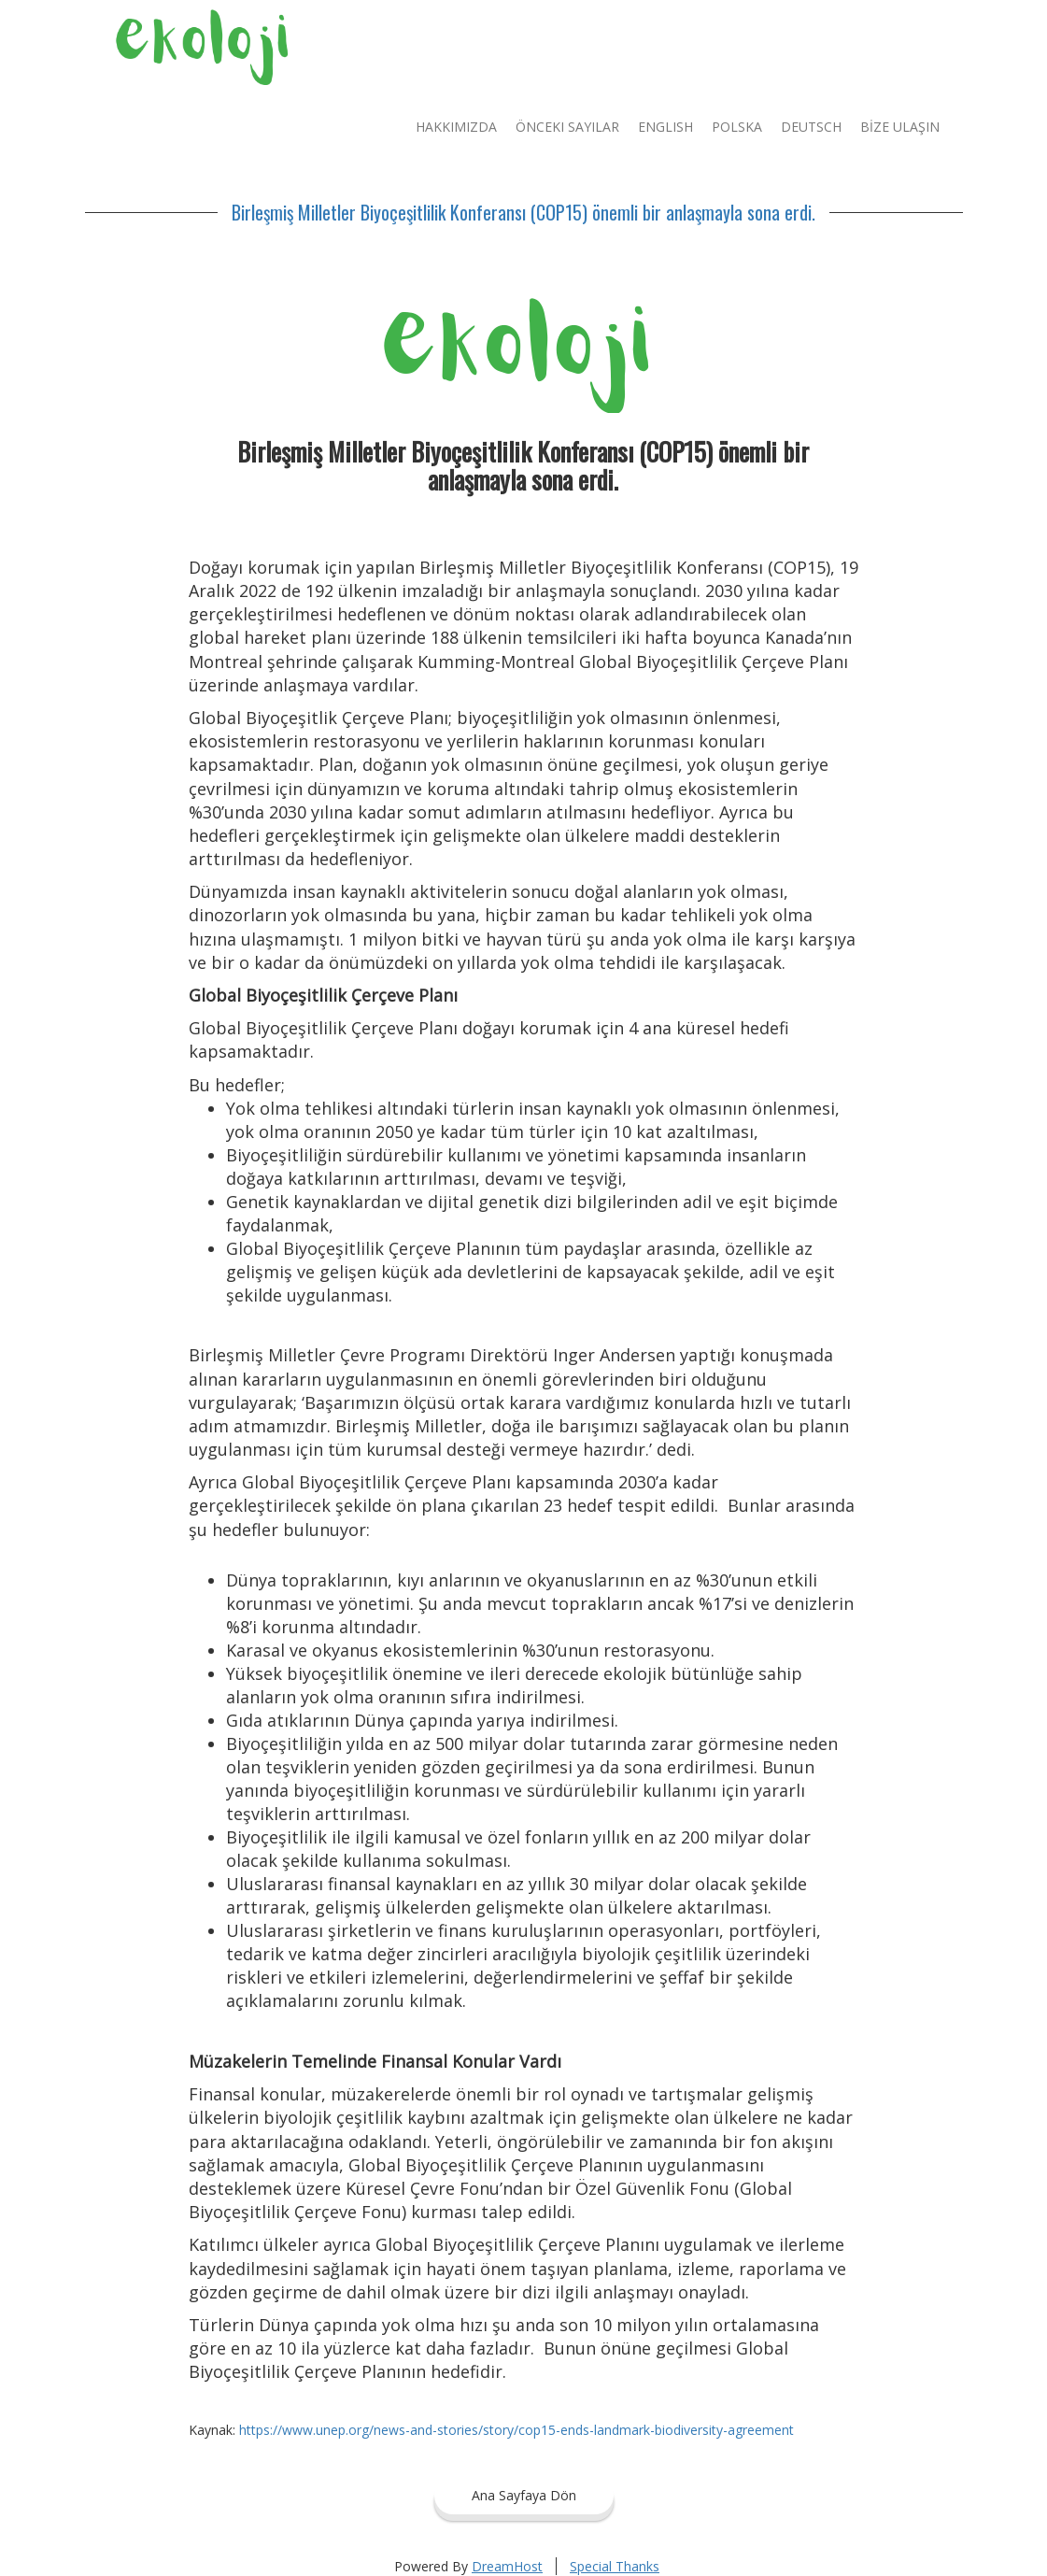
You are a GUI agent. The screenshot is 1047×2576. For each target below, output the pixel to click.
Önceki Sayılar (567, 126)
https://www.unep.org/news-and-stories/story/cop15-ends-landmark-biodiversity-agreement (516, 2430)
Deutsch (811, 126)
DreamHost (507, 2566)
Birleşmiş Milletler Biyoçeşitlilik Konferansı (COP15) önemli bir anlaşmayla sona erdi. (523, 212)
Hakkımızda (456, 126)
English (665, 126)
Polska (737, 126)
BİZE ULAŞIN (900, 126)
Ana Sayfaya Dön (524, 2495)
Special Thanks (614, 2566)
